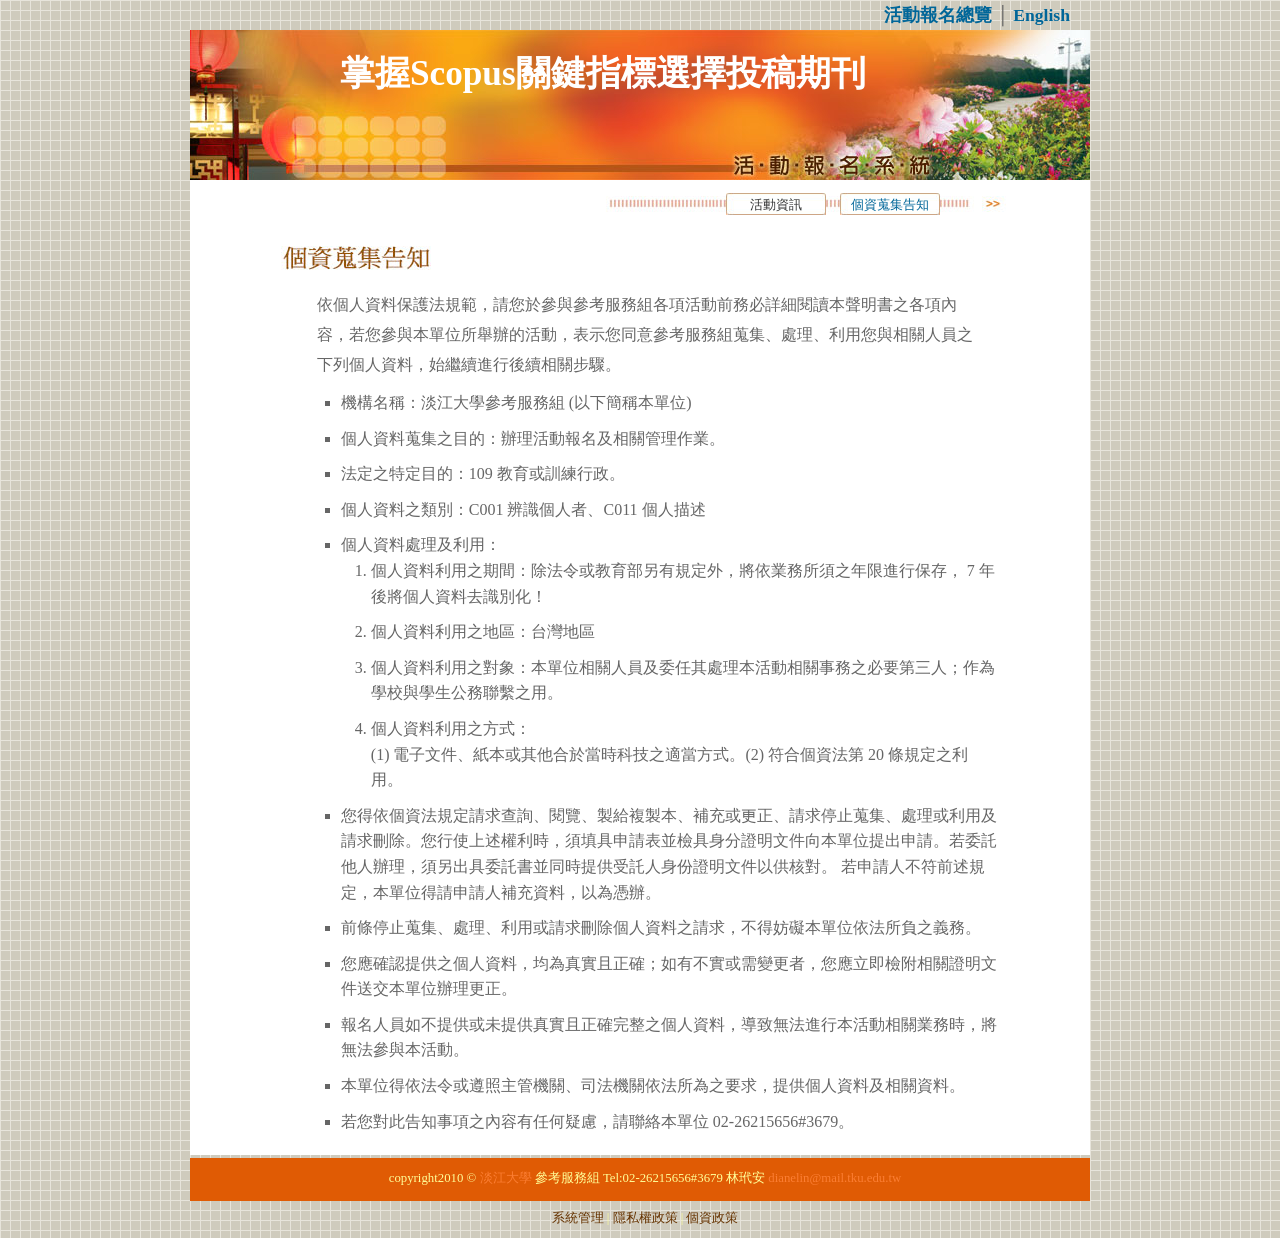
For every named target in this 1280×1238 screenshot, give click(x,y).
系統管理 (578, 1218)
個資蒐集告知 (890, 205)
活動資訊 (776, 205)
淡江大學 (506, 1178)
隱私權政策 (645, 1218)
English (1041, 15)
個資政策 (712, 1218)
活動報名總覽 (938, 15)
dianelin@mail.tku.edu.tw (834, 1178)
